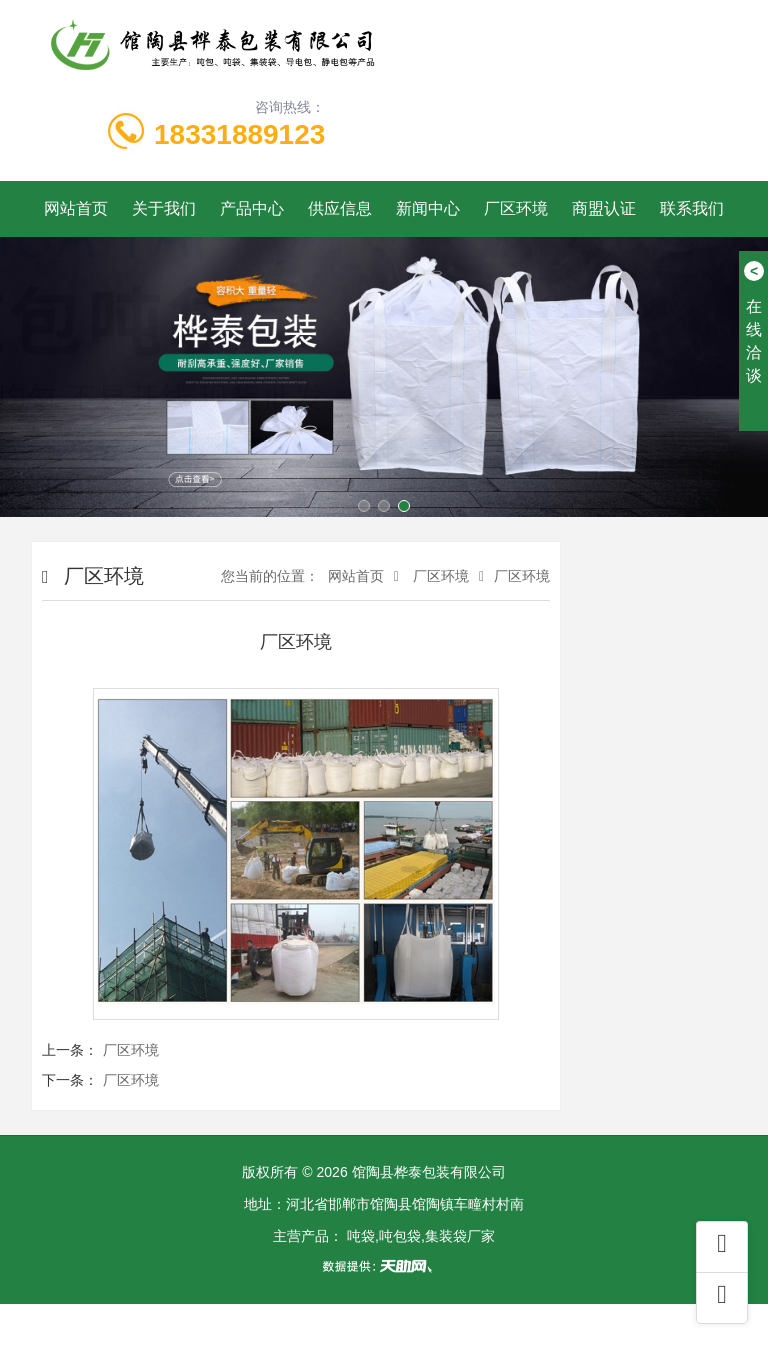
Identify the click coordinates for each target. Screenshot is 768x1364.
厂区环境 (516, 208)
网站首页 (76, 208)
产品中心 (252, 208)
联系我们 (692, 208)
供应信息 (340, 208)
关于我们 (164, 208)
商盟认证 (604, 208)
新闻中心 (428, 208)
